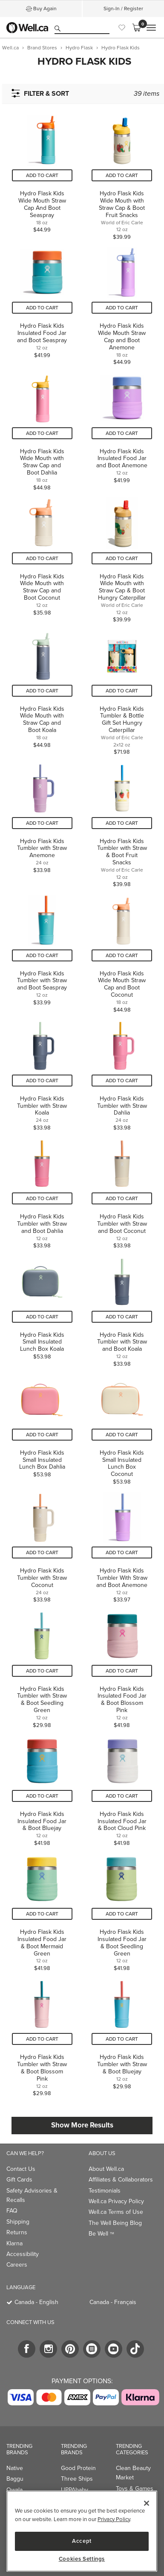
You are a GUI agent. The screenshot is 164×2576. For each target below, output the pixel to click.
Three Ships (77, 2478)
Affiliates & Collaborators (121, 2179)
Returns (16, 2232)
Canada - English (36, 2302)
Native (14, 2468)
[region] (81, 2531)
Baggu (14, 2478)
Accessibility (22, 2254)
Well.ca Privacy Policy (116, 2201)
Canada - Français (112, 2302)
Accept (82, 2541)
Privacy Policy (114, 2519)
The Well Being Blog (115, 2223)
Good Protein (78, 2468)
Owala (14, 2489)
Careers (16, 2264)
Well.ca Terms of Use (116, 2211)
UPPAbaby (74, 2489)
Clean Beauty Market (133, 2473)
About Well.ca (106, 2168)
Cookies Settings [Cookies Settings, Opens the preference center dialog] (82, 2559)
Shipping (17, 2221)
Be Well (101, 2233)
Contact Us (20, 2168)
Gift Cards (19, 2179)
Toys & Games (134, 2488)
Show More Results (82, 2125)
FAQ (11, 2210)
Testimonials (105, 2190)
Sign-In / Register (123, 8)
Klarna (14, 2243)
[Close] (146, 2503)
